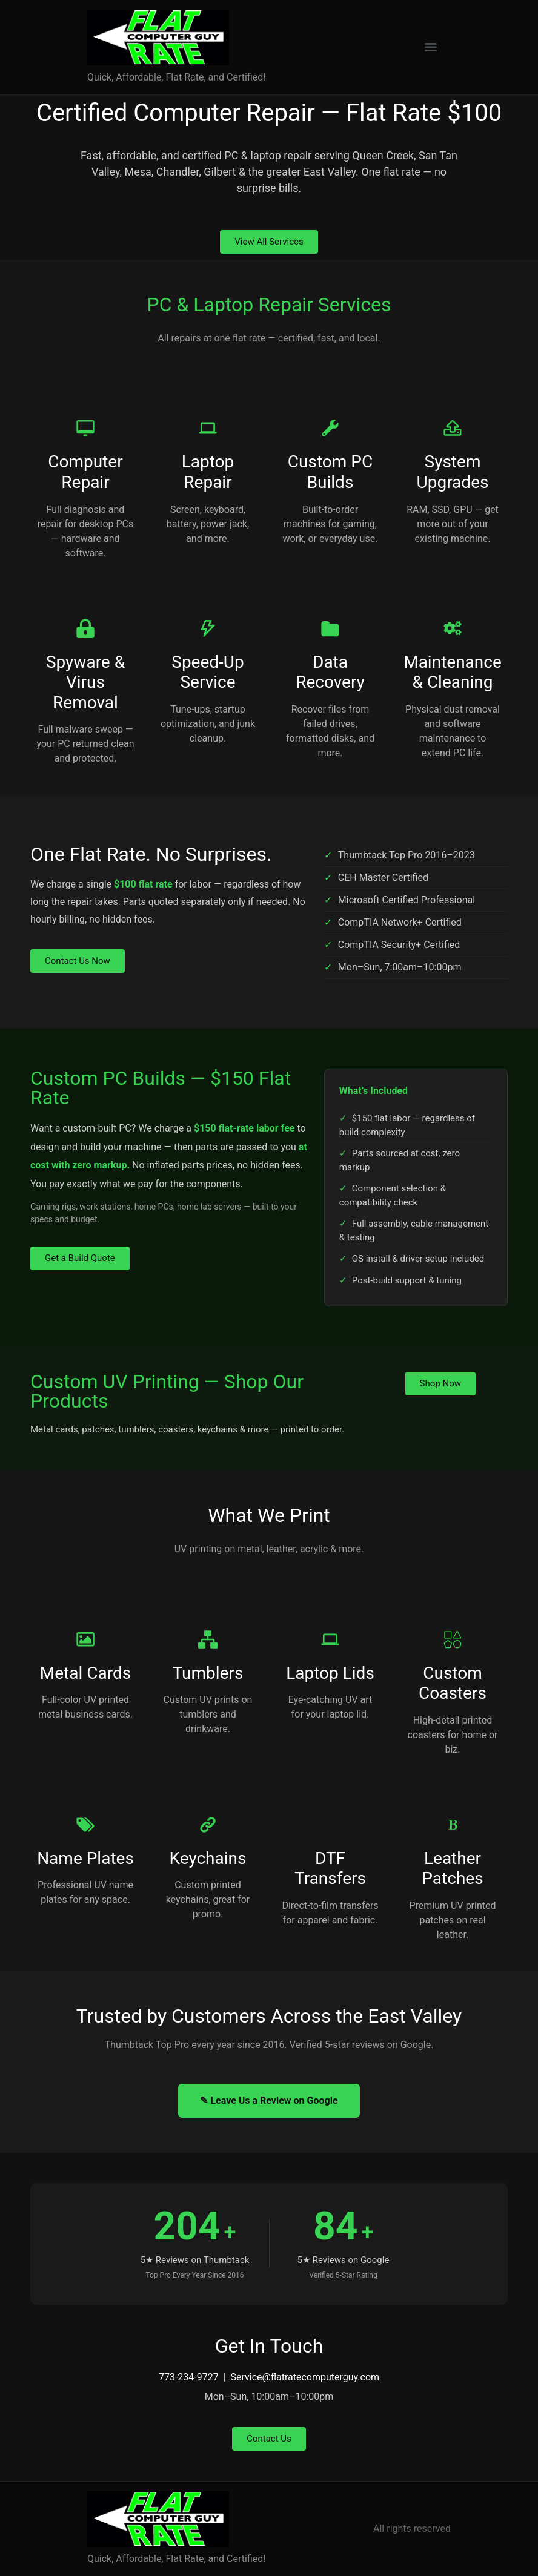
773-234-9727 (189, 2377)
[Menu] (431, 47)
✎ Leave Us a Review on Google (268, 2100)
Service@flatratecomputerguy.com (304, 2377)
